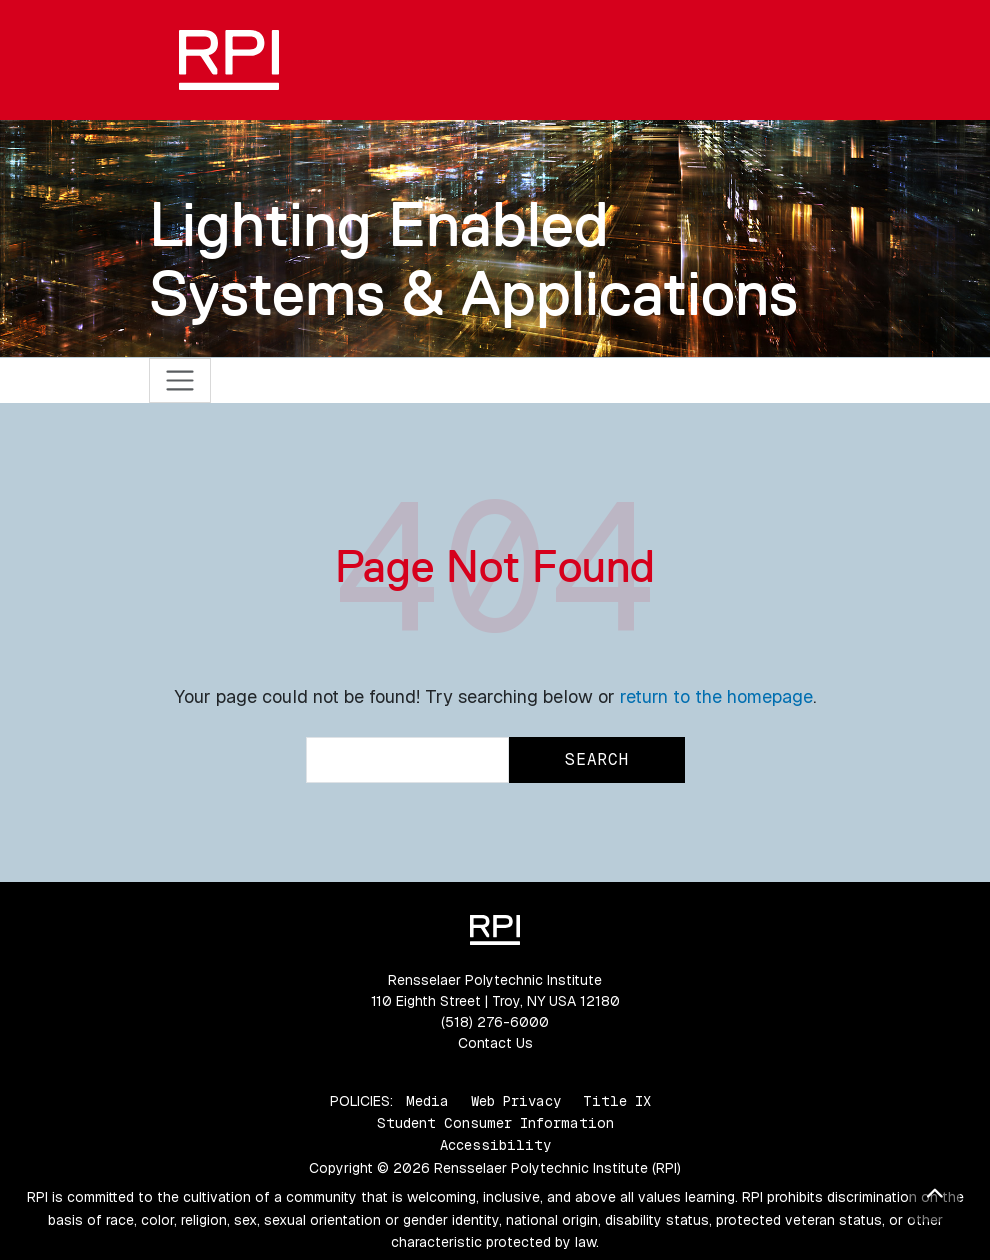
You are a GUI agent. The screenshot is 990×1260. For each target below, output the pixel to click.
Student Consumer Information (495, 1123)
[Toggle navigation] (180, 380)
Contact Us (495, 1043)
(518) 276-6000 (495, 1022)
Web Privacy (516, 1101)
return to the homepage (716, 696)
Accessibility (495, 1145)
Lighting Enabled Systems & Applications (473, 258)
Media (427, 1101)
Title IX (617, 1101)
